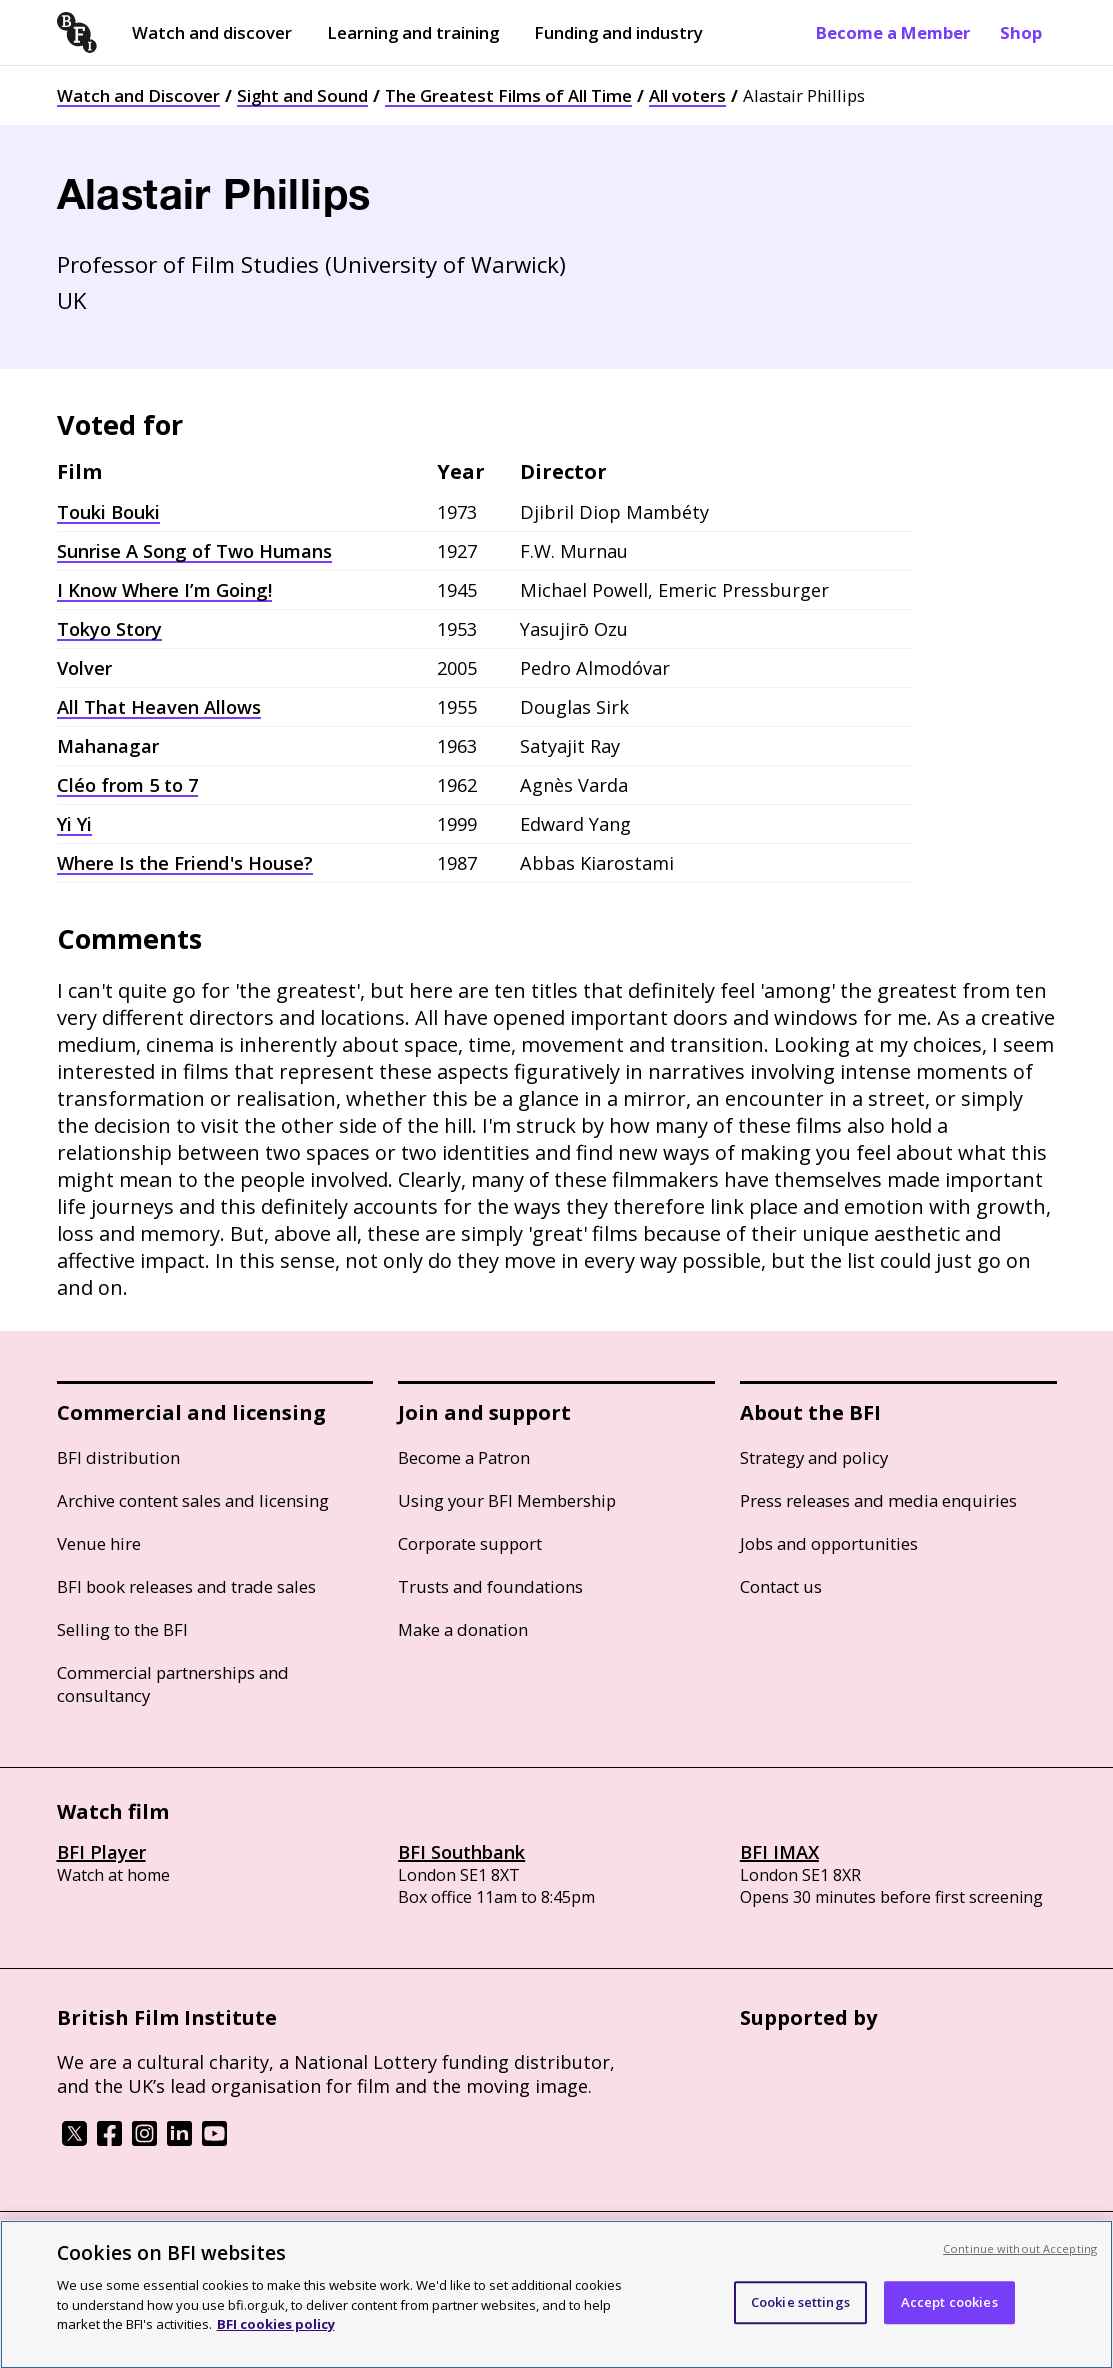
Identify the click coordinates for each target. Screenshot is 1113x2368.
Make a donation (463, 1629)
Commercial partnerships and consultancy (173, 1684)
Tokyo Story (109, 629)
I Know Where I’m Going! (164, 590)
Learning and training (413, 32)
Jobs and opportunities (829, 1543)
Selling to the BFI (122, 1629)
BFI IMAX (779, 1852)
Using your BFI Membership (507, 1500)
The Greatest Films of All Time (508, 95)
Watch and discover (212, 32)
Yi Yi (74, 824)
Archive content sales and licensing (193, 1500)
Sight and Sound (302, 95)
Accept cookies (949, 2318)
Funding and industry (618, 32)
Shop (1021, 32)
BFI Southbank (461, 1852)
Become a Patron (464, 1457)
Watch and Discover (138, 95)
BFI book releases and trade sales (186, 1586)
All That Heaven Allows (159, 707)
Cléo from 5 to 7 (127, 785)
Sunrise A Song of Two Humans (194, 551)
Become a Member (893, 32)
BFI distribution (118, 1457)
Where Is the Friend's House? (185, 863)
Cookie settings (800, 2318)
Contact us (781, 1586)
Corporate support (470, 1543)
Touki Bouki (108, 512)
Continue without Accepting (1020, 2264)
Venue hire (99, 1543)
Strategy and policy (814, 1457)
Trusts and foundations (490, 1586)
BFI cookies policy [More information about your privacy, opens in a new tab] (276, 2340)
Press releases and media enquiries (878, 1500)
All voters (687, 95)
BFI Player (101, 1852)
